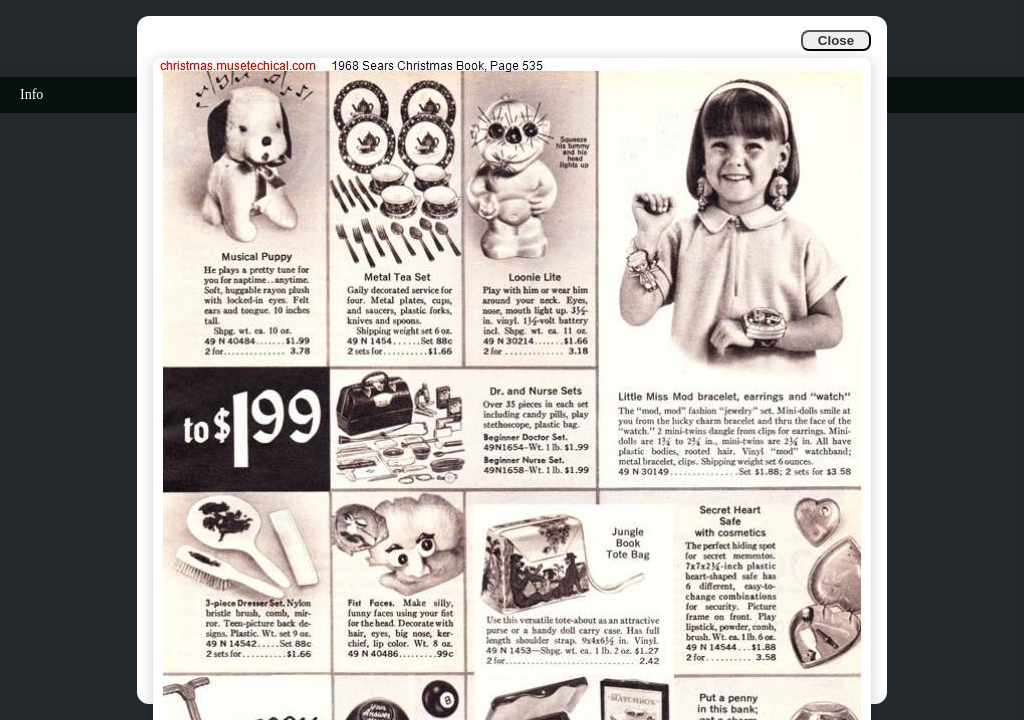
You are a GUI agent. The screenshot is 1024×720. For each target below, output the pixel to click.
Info (31, 94)
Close (836, 40)
